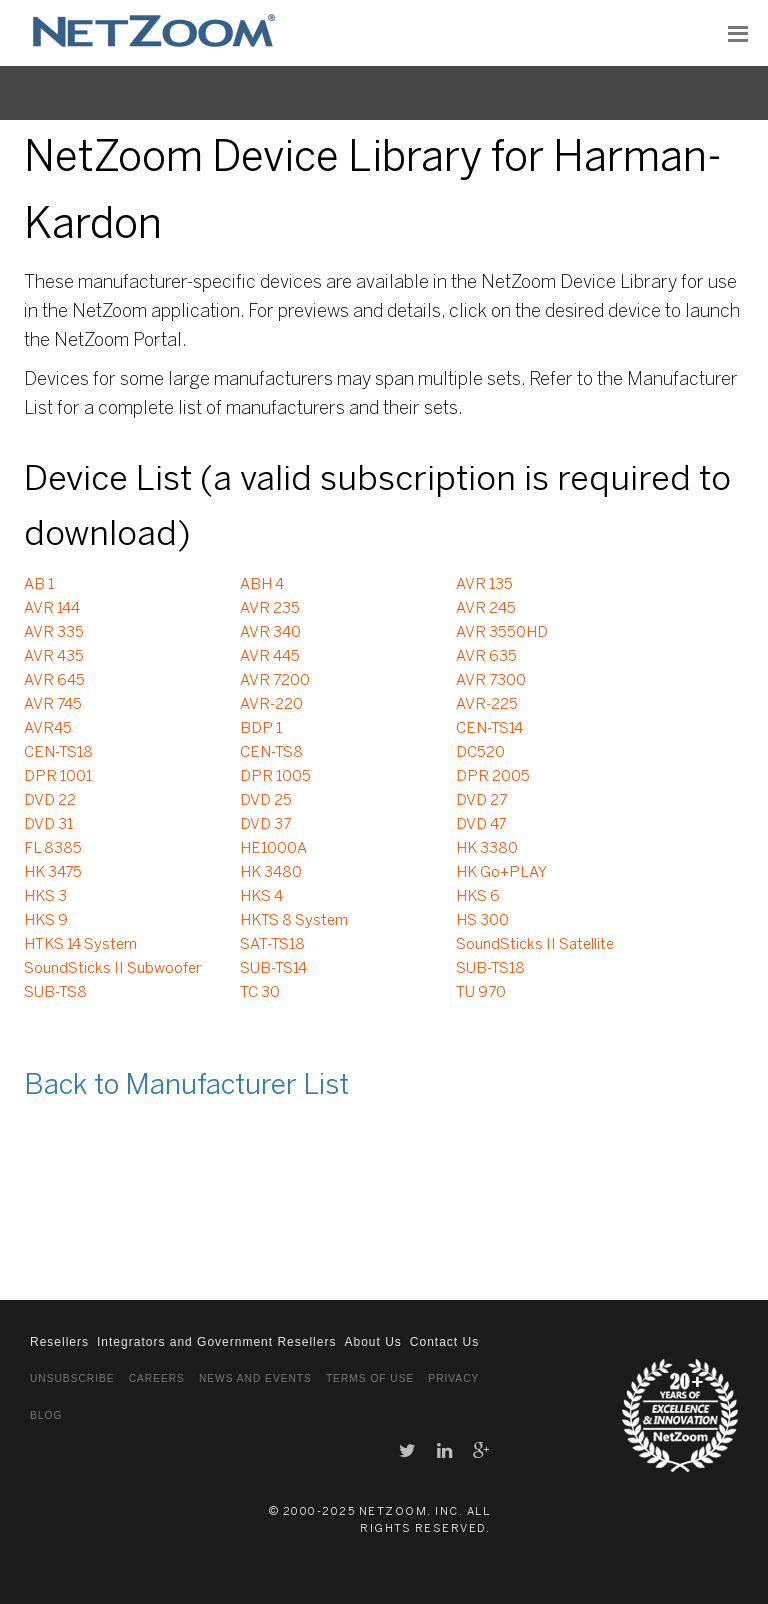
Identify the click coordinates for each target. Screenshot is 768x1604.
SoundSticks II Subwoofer (113, 969)
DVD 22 (50, 801)
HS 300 (482, 921)
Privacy (453, 1378)
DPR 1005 (275, 777)
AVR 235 (270, 609)
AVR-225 (487, 705)
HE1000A (273, 849)
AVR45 (48, 729)
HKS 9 (46, 921)
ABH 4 (262, 585)
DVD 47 (481, 825)
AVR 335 (54, 633)
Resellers (59, 1342)
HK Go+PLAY (501, 873)
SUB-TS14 (273, 969)
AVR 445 (270, 657)
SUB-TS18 (490, 969)
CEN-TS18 (58, 753)
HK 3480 (271, 873)
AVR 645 (54, 681)
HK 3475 (53, 873)
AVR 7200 (275, 681)
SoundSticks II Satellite (535, 945)
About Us (372, 1342)
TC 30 (260, 993)
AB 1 (39, 585)
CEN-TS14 (489, 729)
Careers (157, 1378)
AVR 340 (270, 633)
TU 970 (481, 993)
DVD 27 (481, 801)
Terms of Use (370, 1378)
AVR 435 (54, 657)
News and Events (255, 1378)
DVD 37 (265, 825)
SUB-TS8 (55, 993)
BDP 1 (261, 729)
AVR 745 (53, 705)
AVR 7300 (491, 681)
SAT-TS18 (272, 945)
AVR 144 (52, 609)
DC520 (480, 753)
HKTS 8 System (294, 921)
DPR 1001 (58, 777)
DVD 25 (266, 801)
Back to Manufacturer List (186, 1086)
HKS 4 (261, 897)
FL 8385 (53, 849)
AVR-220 (271, 705)
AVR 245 (486, 609)
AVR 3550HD (502, 633)
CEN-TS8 (271, 753)
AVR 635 (486, 657)
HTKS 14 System (80, 945)
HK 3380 (487, 849)
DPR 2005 (493, 777)
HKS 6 (478, 897)
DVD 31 (48, 825)
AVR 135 (484, 585)
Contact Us (444, 1342)
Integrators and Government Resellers (216, 1342)
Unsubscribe (72, 1378)
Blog (46, 1415)
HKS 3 (45, 897)
